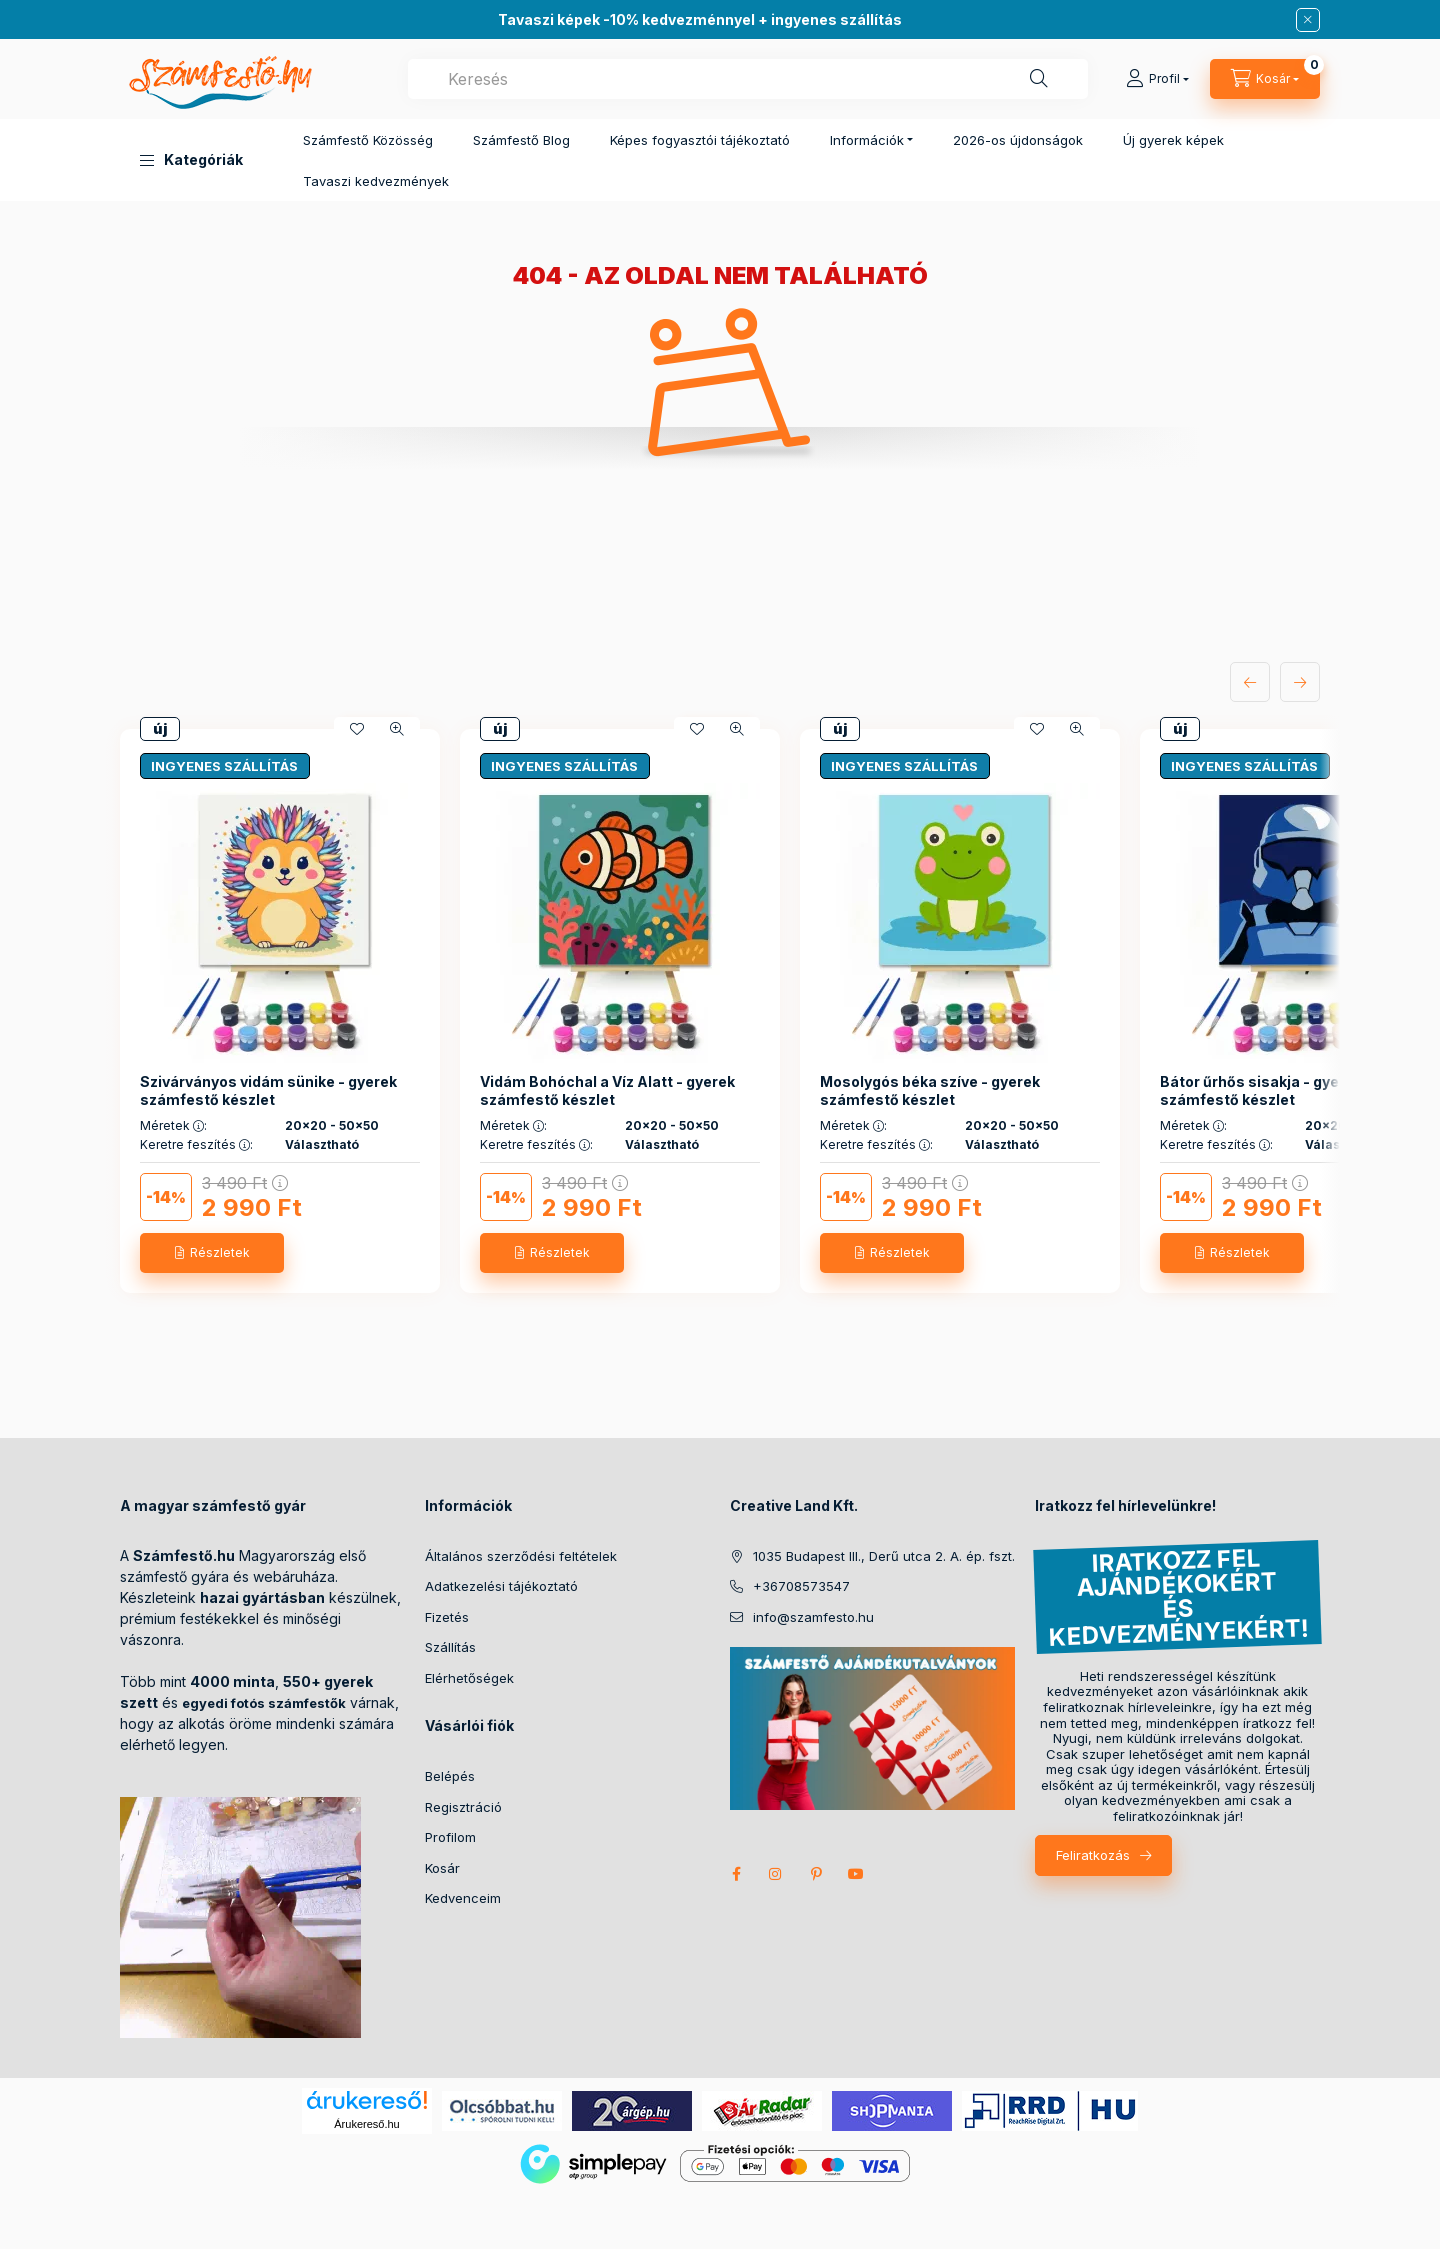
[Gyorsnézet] (397, 729)
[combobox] (748, 79)
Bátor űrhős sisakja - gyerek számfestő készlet (1261, 1090)
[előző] (1250, 682)
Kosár (442, 1868)
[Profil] (1157, 79)
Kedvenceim (463, 1898)
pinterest (816, 1874)
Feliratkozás (1093, 1855)
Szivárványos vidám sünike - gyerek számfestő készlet (268, 1090)
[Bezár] (1308, 20)
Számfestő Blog (521, 140)
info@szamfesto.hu (813, 1617)
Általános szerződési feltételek (521, 1556)
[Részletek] (212, 1253)
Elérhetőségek (469, 1678)
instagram (776, 1874)
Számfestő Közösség (368, 140)
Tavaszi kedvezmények (376, 181)
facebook (736, 1874)
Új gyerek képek (1173, 140)
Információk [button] (867, 140)
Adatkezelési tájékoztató (501, 1586)
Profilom (450, 1837)
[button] (191, 160)
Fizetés (447, 1617)
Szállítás (450, 1647)
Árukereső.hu (366, 2124)
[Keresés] (1039, 79)
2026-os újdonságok (1018, 140)
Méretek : (173, 1126)
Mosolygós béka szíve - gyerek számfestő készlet (930, 1090)
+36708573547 (801, 1586)
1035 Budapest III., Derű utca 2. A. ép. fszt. (884, 1556)
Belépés (450, 1776)
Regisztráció (463, 1807)
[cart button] (1265, 79)
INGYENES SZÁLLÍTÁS (224, 766)
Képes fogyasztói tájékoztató (700, 140)
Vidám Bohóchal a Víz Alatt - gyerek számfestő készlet (607, 1090)
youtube (856, 1874)
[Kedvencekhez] (357, 729)
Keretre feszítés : (196, 1145)
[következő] (1300, 682)
